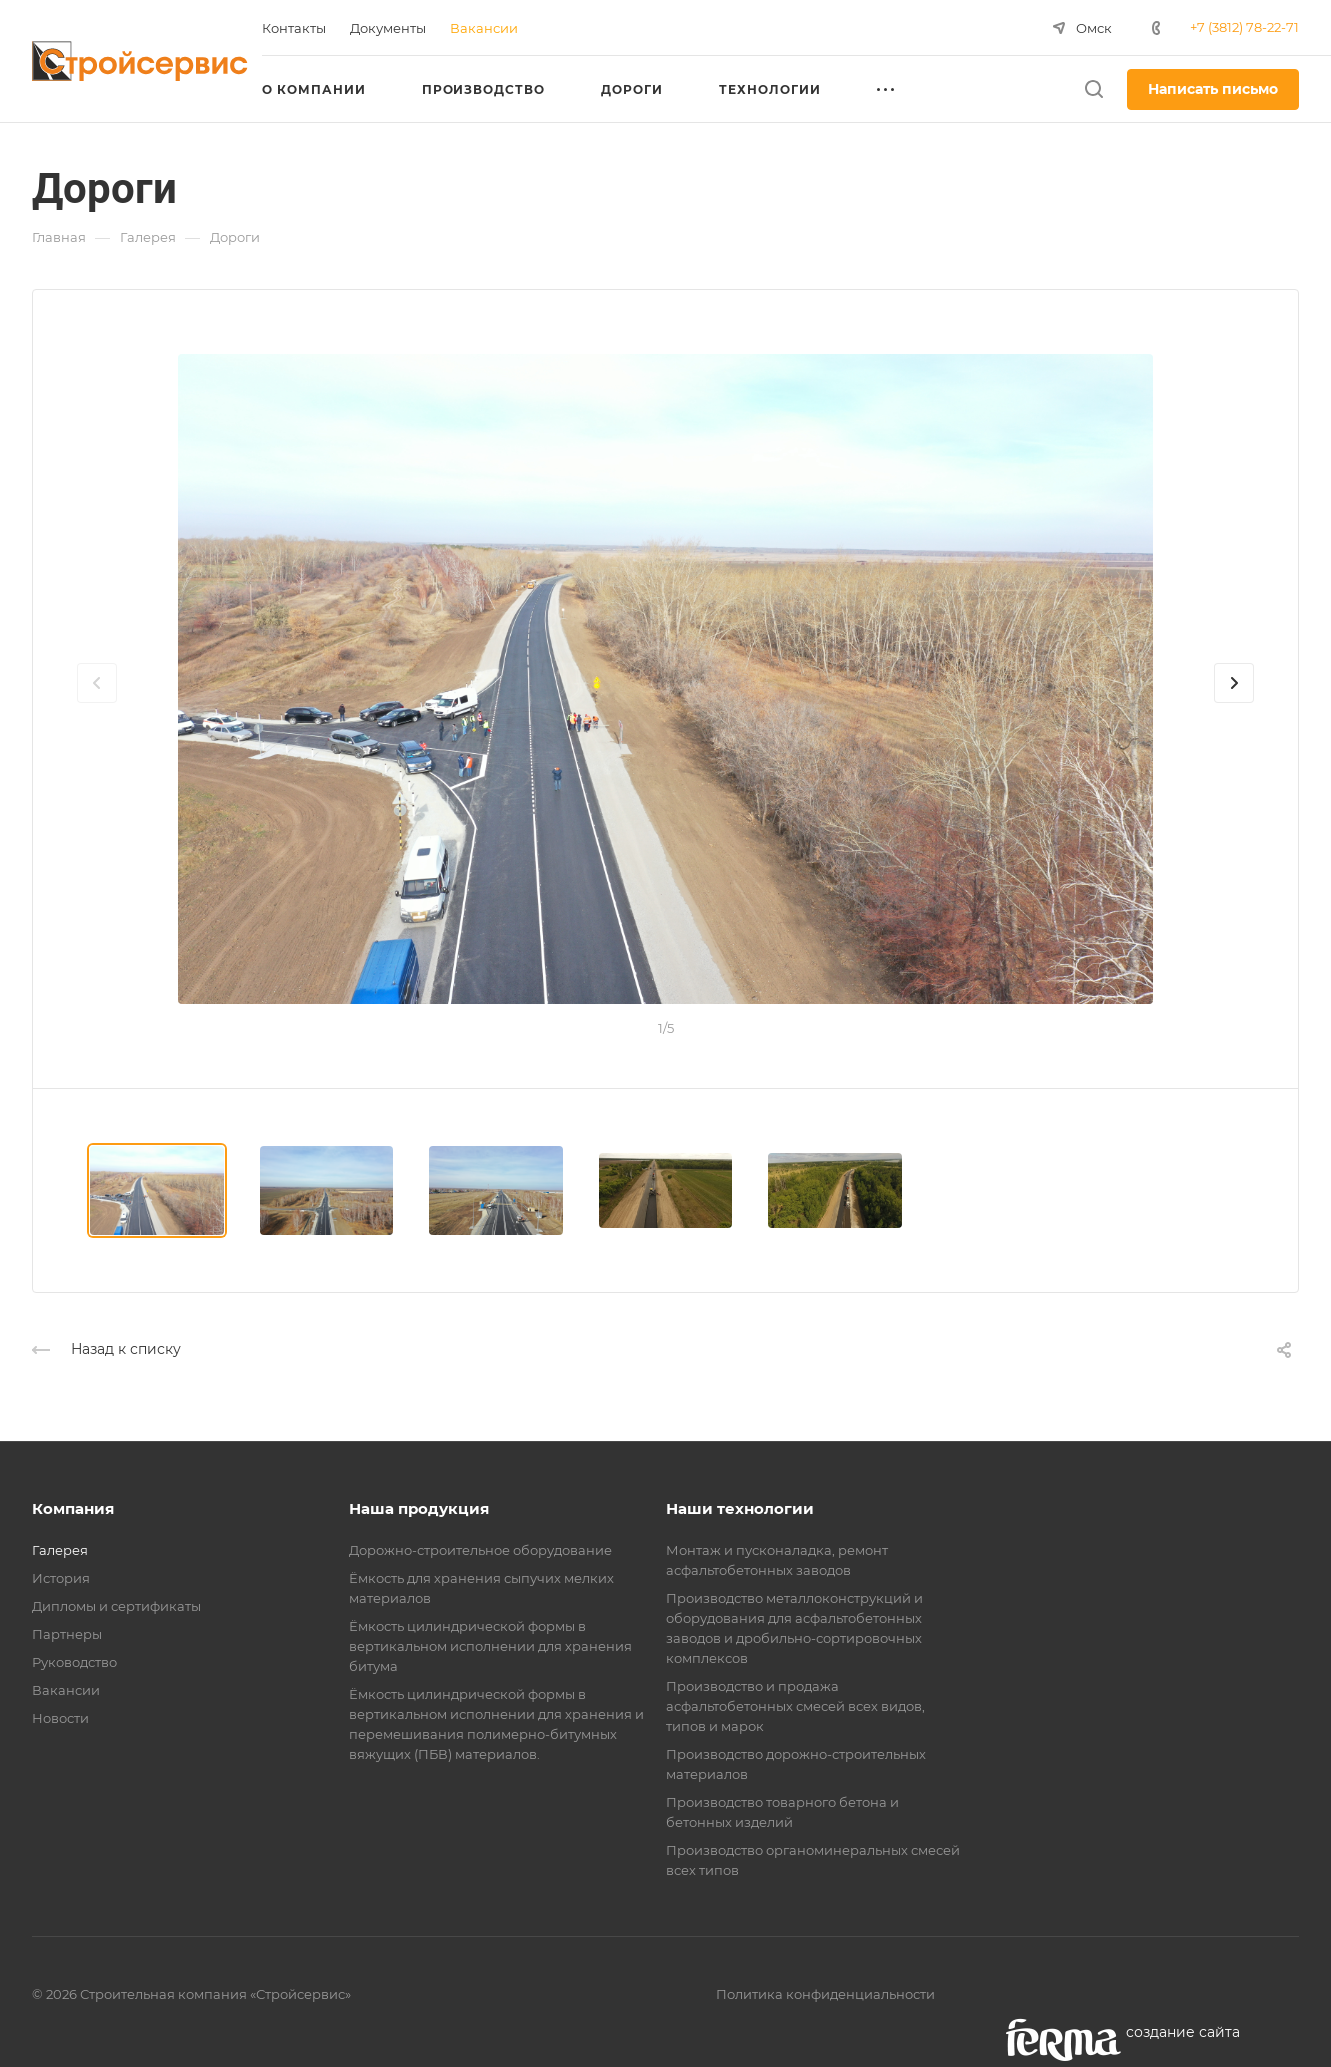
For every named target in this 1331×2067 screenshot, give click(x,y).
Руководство (74, 1662)
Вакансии (66, 1690)
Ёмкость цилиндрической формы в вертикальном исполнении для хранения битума (490, 1646)
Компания (73, 1508)
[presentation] (97, 703)
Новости (60, 1718)
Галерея (60, 1550)
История (61, 1578)
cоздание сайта (1183, 2032)
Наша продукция (419, 1508)
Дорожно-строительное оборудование (480, 1550)
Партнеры (67, 1634)
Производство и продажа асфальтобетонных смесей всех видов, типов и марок (795, 1706)
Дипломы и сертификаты (116, 1606)
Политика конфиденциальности (825, 1994)
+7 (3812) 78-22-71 (1244, 27)
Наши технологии (740, 1508)
